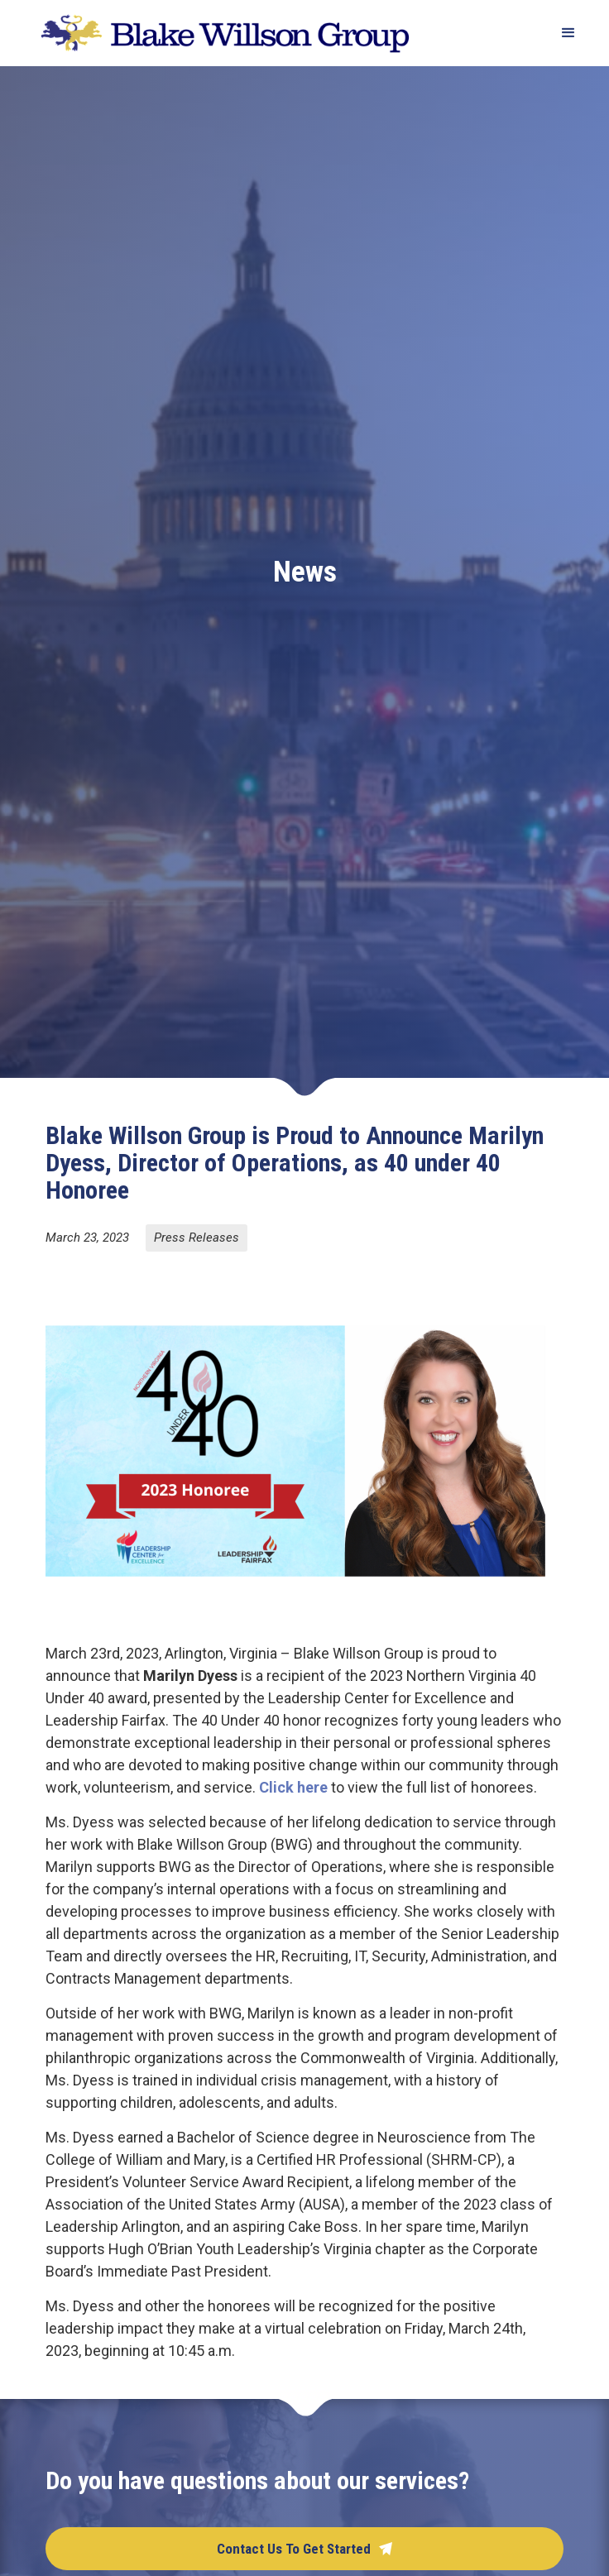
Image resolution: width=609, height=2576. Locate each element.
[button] (561, 33)
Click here (293, 1787)
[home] (221, 33)
